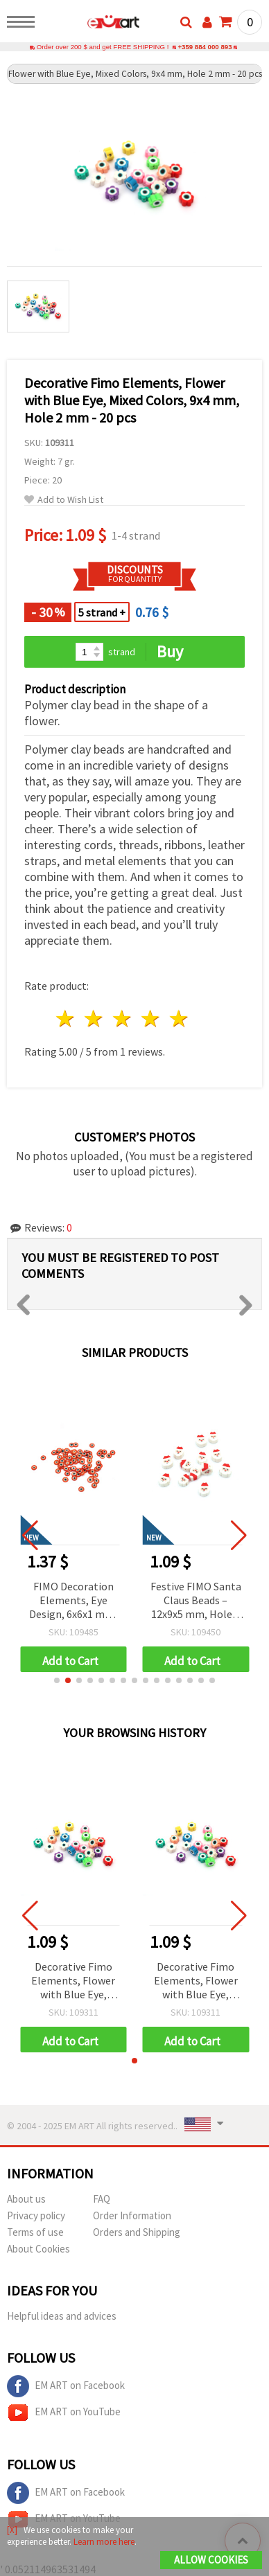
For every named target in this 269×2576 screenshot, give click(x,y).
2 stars (94, 1018)
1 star (66, 1018)
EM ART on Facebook (66, 2386)
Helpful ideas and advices (61, 2315)
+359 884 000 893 (204, 47)
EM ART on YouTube (64, 2412)
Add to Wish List (63, 500)
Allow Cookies (211, 2559)
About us (26, 2198)
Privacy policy (36, 2215)
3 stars (123, 1018)
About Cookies (38, 2248)
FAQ (101, 2198)
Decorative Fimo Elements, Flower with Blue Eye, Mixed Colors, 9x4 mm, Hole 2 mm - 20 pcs (73, 1981)
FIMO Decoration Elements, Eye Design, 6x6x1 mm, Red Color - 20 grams (73, 1601)
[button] (57, 1680)
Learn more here (103, 2542)
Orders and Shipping (136, 2232)
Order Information (132, 2215)
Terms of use (35, 2232)
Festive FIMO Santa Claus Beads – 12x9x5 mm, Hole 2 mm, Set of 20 (195, 1601)
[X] (12, 2530)
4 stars (151, 1018)
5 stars (179, 1018)
